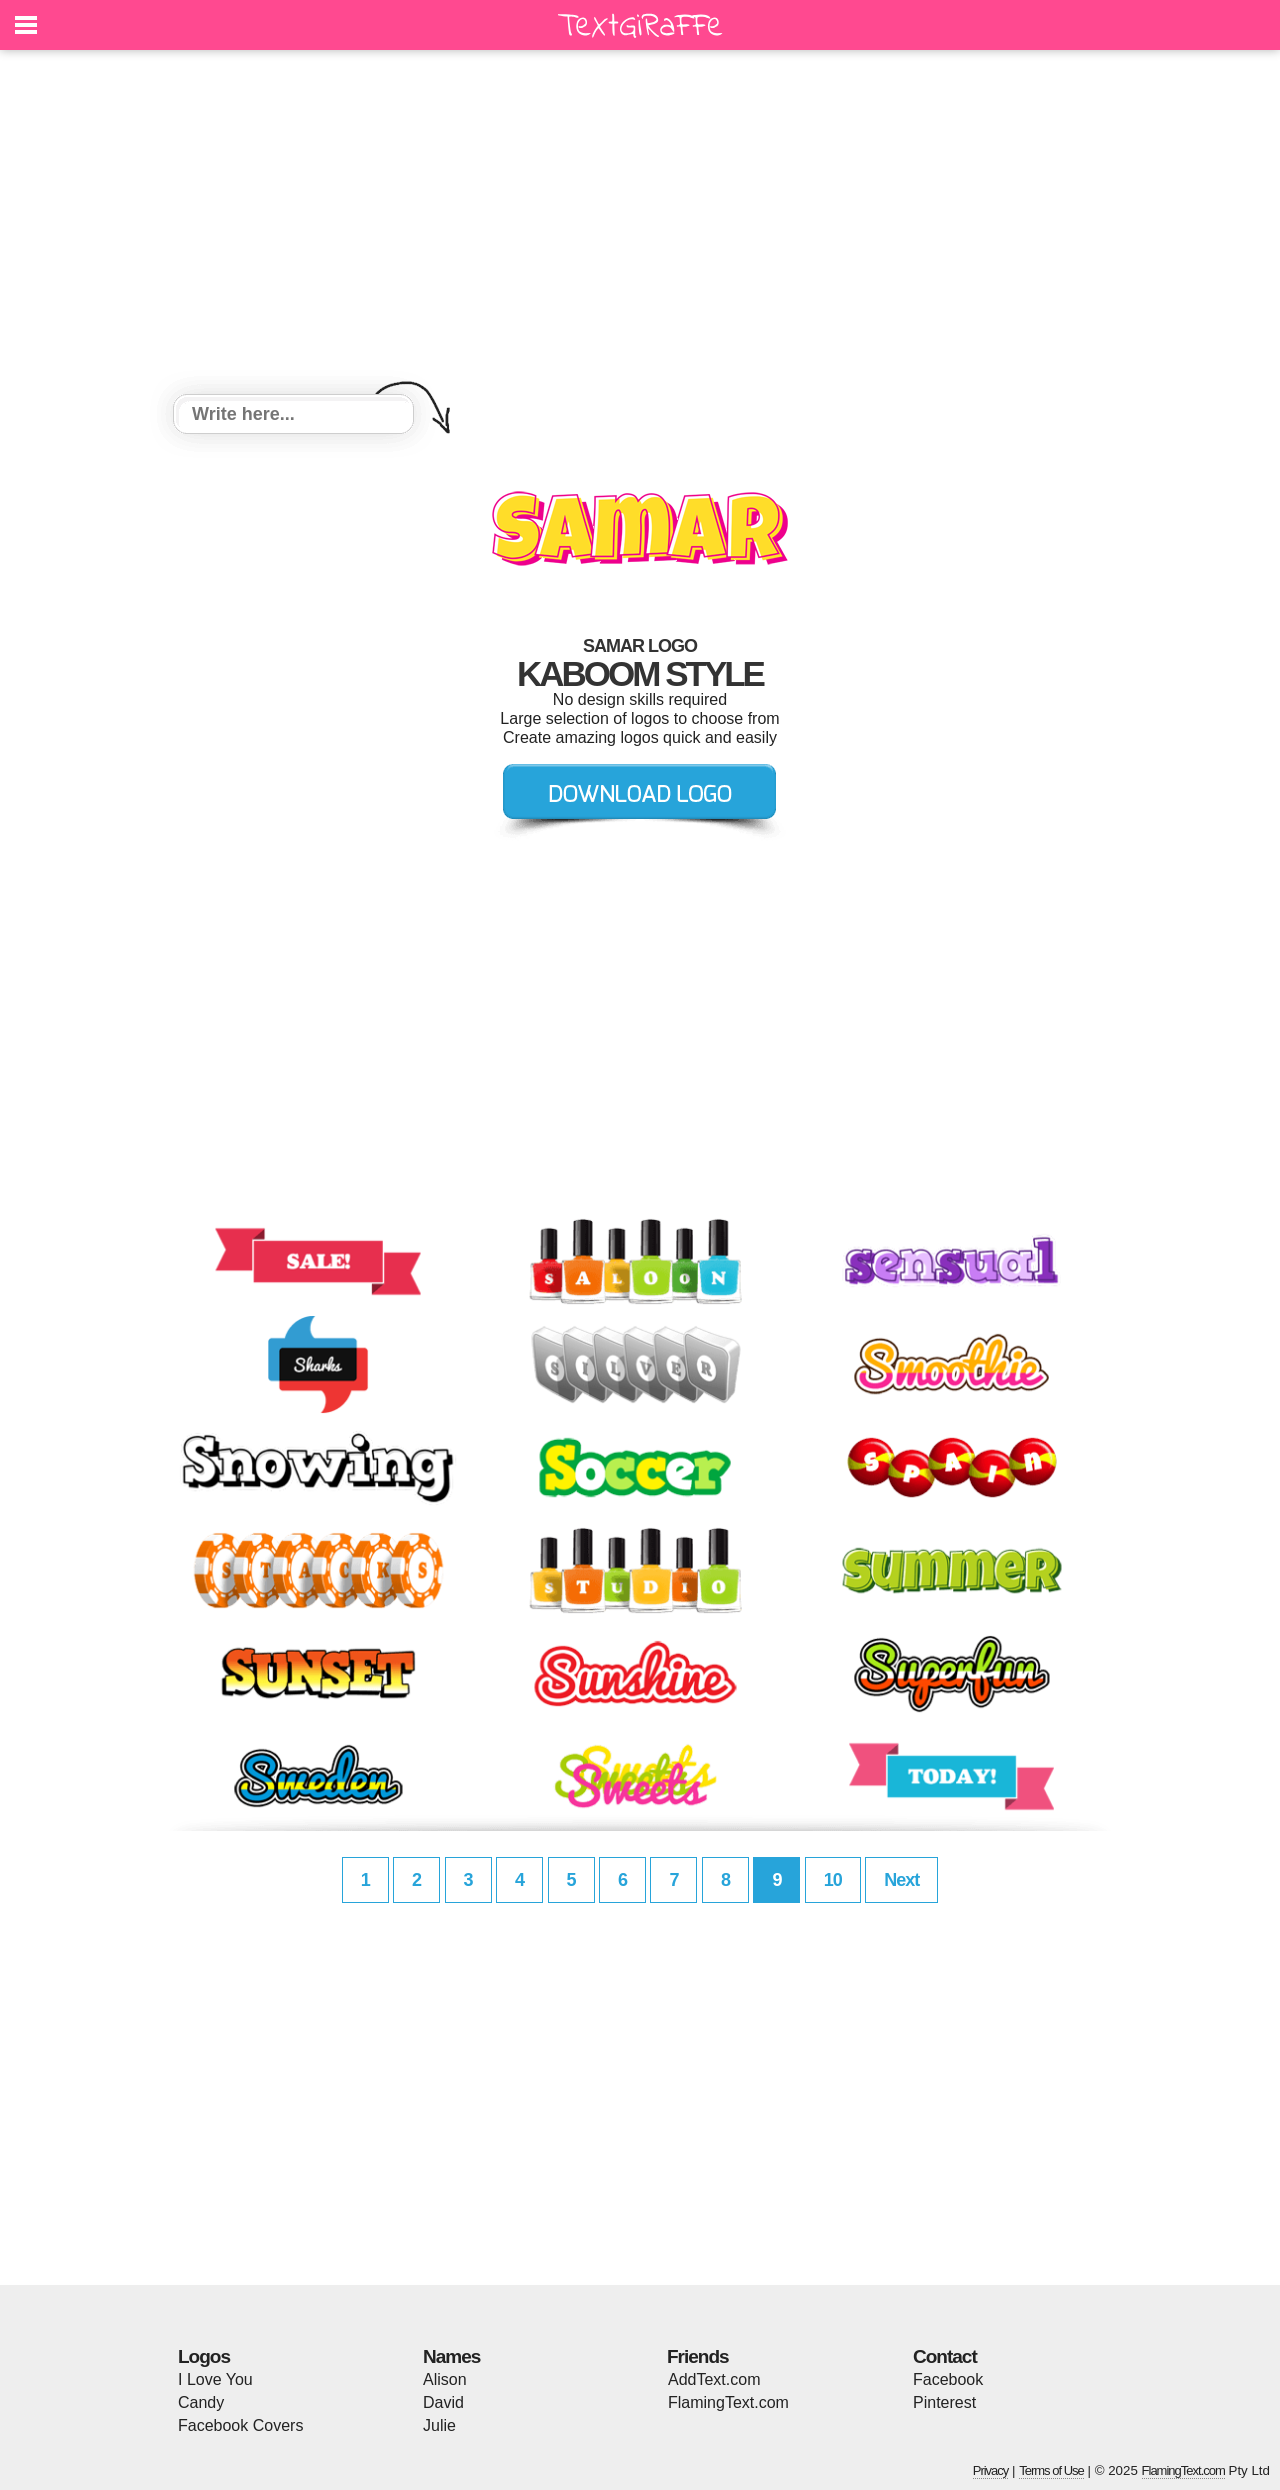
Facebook (948, 2379)
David (443, 2402)
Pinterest (944, 2402)
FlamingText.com (728, 2402)
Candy (201, 2402)
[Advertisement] (640, 225)
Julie (439, 2425)
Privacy (991, 2470)
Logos (204, 2356)
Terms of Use (1051, 2470)
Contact (945, 2356)
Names (451, 2356)
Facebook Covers (240, 2425)
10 (833, 1880)
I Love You (215, 2379)
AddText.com (714, 2379)
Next (901, 1880)
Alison (445, 2379)
